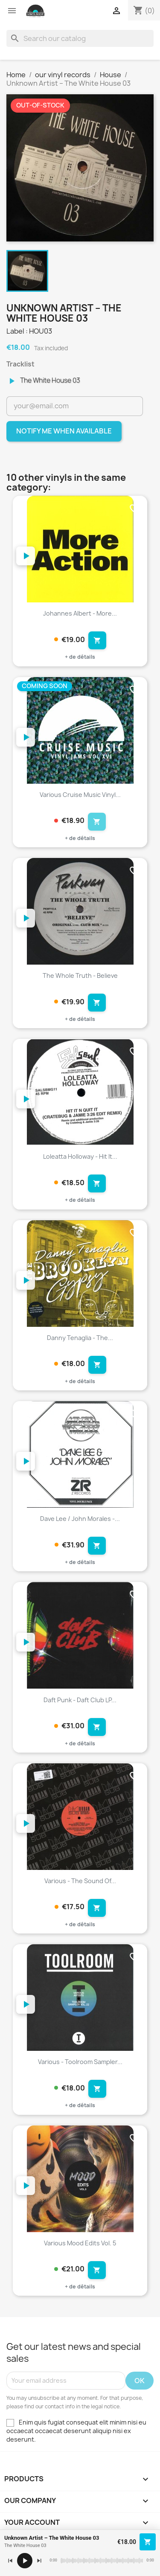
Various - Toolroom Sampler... (80, 2062)
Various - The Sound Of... (80, 1881)
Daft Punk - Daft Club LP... (80, 1700)
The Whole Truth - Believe (80, 975)
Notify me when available (64, 431)
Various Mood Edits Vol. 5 (80, 2243)
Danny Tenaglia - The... (80, 1338)
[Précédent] (10, 2561)
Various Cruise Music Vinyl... (80, 795)
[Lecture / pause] (24, 2560)
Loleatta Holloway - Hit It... (80, 1156)
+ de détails (80, 656)
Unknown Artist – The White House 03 (51, 2538)
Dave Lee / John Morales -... (80, 1519)
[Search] (80, 38)
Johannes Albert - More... (80, 613)
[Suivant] (39, 2561)
